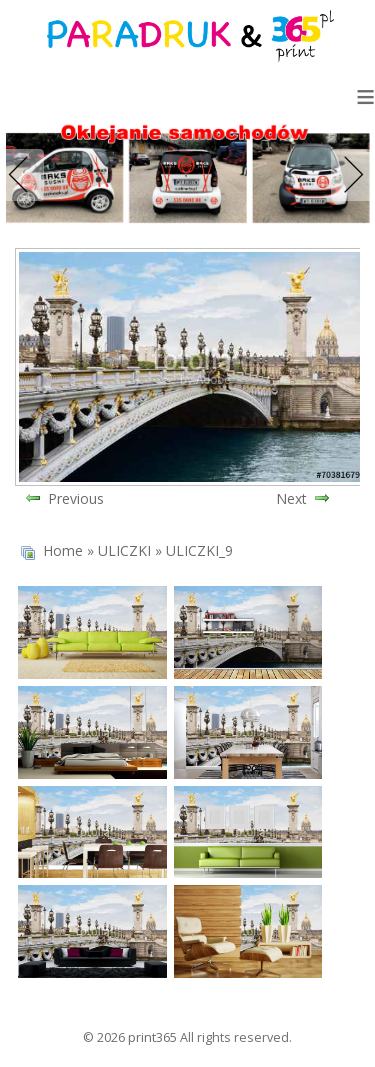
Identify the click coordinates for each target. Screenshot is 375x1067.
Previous (26, 175)
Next (349, 175)
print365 (152, 1037)
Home (63, 550)
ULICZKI (124, 550)
